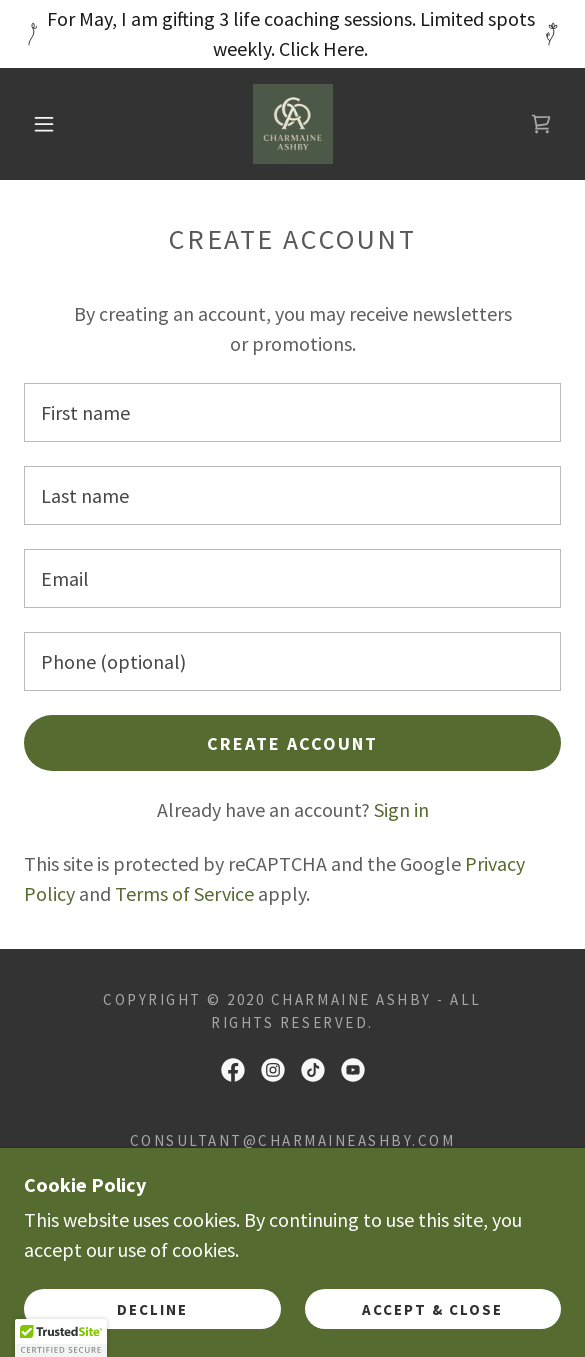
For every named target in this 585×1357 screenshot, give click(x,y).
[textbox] (292, 412)
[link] (293, 124)
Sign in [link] (401, 809)
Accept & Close (432, 1309)
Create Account (292, 743)
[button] (51, 124)
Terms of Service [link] (184, 893)
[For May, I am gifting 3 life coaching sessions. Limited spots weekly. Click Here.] (292, 34)
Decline (152, 1309)
